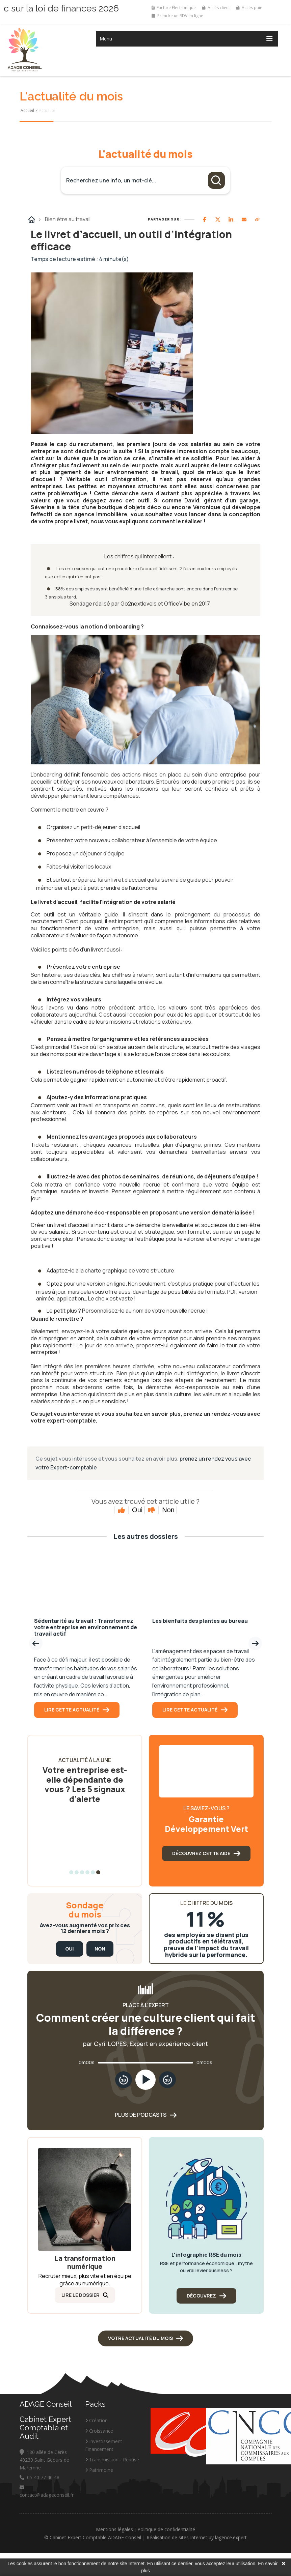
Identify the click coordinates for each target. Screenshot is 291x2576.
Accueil (27, 110)
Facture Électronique (174, 7)
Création (96, 2422)
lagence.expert (231, 2539)
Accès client (216, 7)
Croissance (99, 2432)
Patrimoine (99, 2471)
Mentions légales (114, 2531)
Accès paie (249, 7)
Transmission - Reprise (112, 2461)
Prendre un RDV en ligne (177, 16)
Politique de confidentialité (166, 2531)
